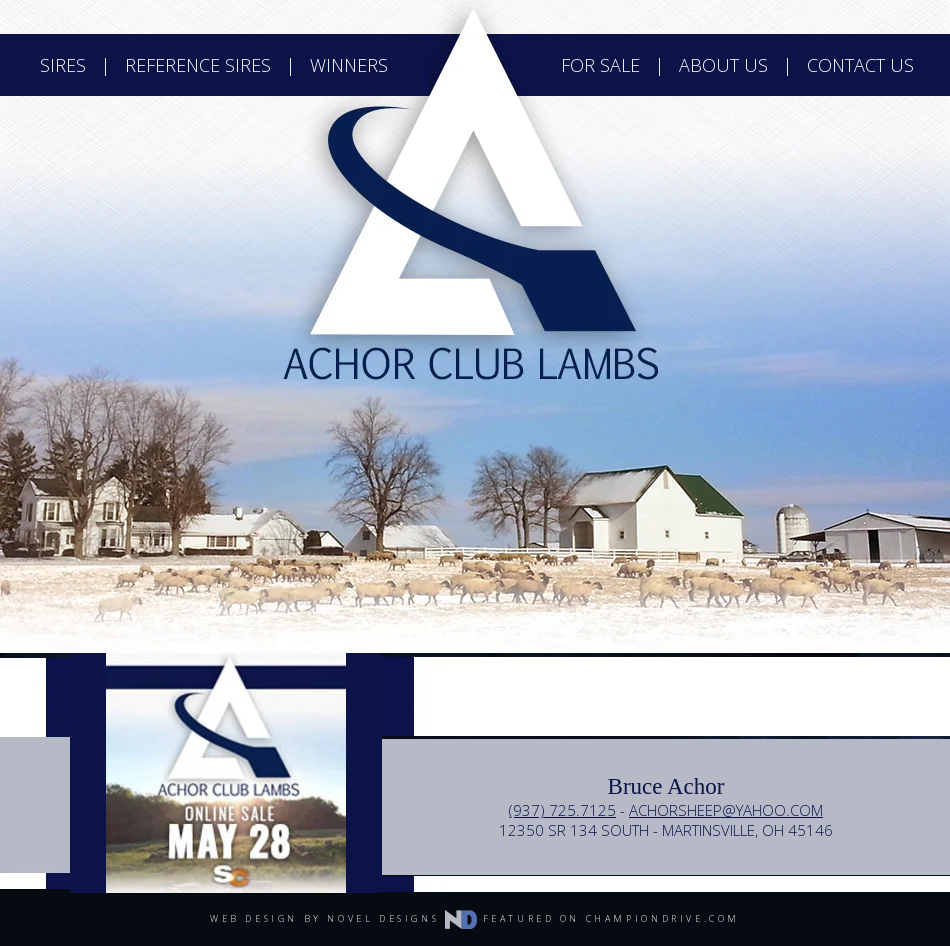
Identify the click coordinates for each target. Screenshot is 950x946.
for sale (600, 65)
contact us (860, 65)
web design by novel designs (343, 918)
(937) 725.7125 (562, 810)
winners (349, 65)
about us (723, 65)
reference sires (198, 65)
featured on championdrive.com (611, 918)
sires (63, 65)
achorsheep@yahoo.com (726, 810)
